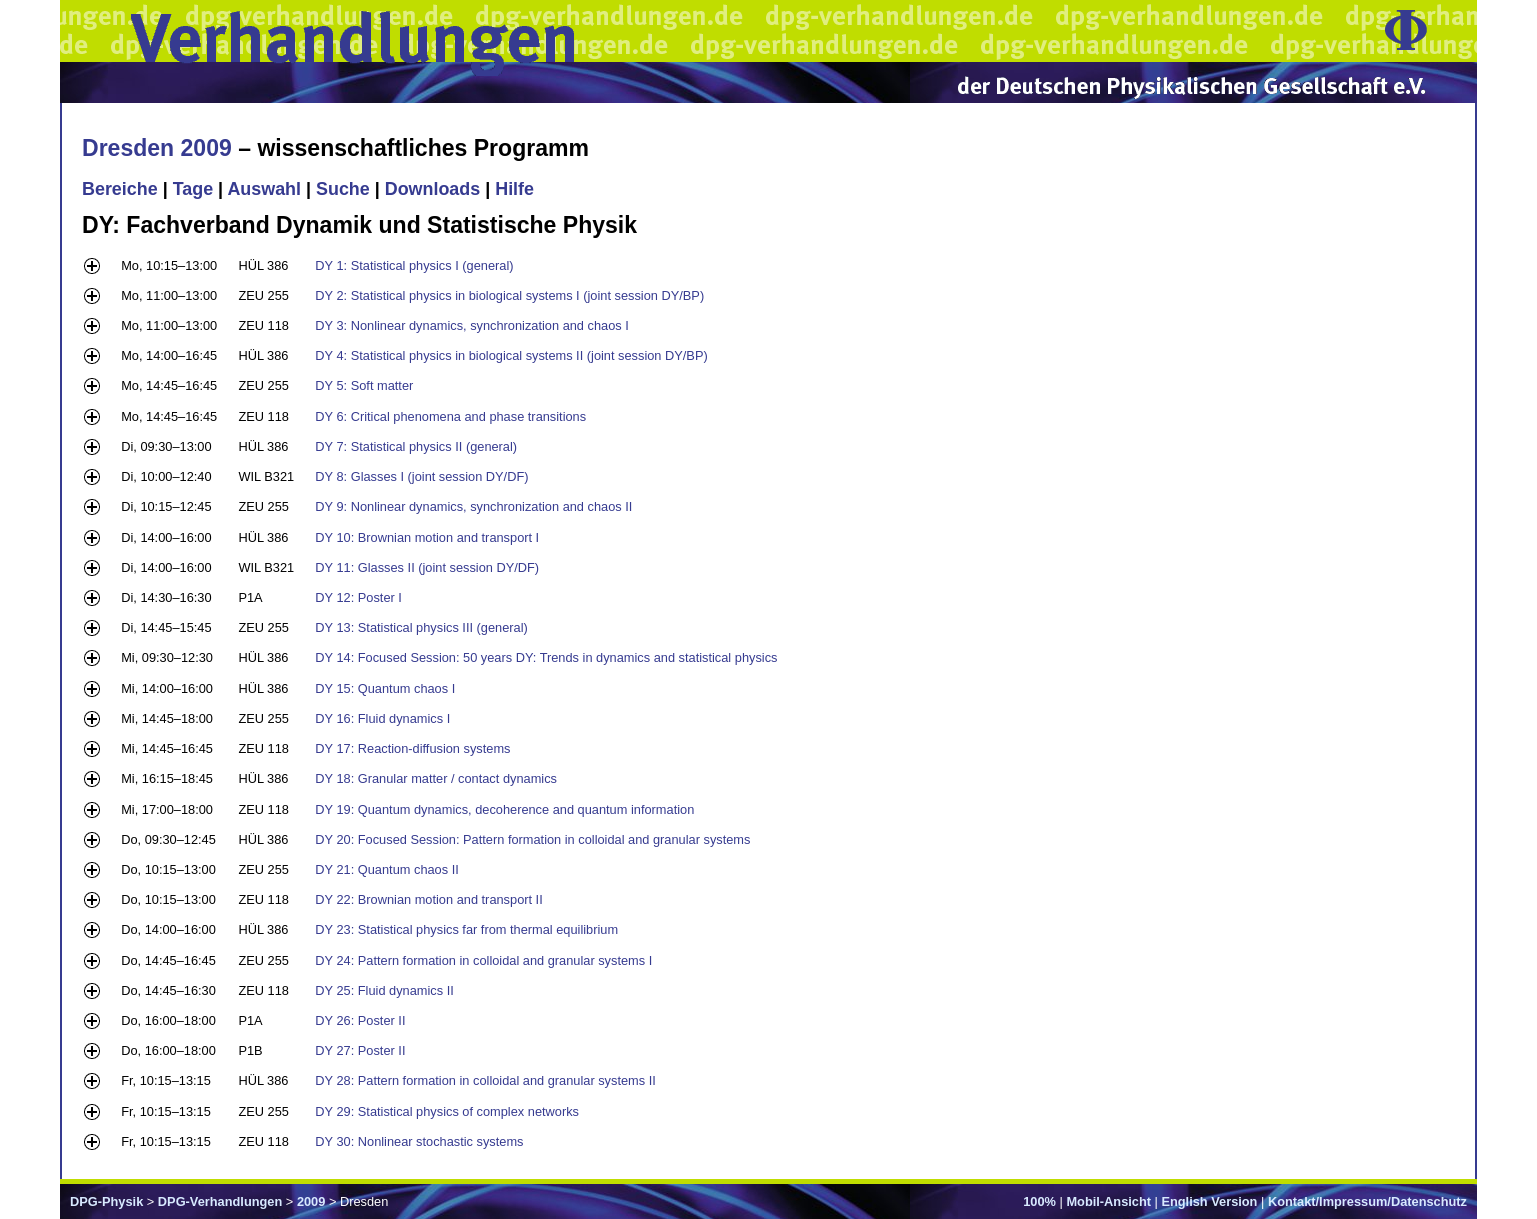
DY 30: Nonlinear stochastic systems (419, 1141)
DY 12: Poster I (358, 597)
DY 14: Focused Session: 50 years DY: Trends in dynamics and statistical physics (546, 657)
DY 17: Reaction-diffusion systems (412, 748)
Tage (193, 189)
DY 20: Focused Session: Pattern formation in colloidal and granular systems (532, 839)
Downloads (433, 189)
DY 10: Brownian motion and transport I (427, 537)
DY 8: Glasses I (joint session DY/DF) (421, 476)
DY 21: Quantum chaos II (386, 869)
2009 (311, 1201)
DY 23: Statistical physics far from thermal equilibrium (466, 929)
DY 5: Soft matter (364, 385)
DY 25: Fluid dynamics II (384, 990)
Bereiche (120, 189)
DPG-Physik (106, 1201)
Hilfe (514, 189)
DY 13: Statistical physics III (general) (421, 627)
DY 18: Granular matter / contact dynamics (436, 778)
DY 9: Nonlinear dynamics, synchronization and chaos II (473, 506)
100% (1039, 1201)
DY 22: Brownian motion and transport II (428, 899)
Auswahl (264, 189)
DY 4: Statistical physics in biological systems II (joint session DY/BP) (511, 355)
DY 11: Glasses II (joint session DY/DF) (427, 567)
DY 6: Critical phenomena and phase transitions (450, 416)
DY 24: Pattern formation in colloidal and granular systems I (483, 960)
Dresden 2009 (157, 148)
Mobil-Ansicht (1108, 1201)
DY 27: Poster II (360, 1050)
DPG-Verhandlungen (220, 1201)
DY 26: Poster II (360, 1020)
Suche (343, 189)
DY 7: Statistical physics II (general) (416, 446)
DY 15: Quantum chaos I (385, 688)
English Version (1209, 1201)
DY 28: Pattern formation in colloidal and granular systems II (485, 1080)
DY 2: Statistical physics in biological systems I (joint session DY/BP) (509, 295)
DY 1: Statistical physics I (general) (414, 265)
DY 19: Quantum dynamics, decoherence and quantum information (504, 809)
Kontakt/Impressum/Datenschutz (1367, 1201)
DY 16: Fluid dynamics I (382, 718)
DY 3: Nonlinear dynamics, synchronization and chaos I (471, 325)
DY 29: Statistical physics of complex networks (447, 1111)
